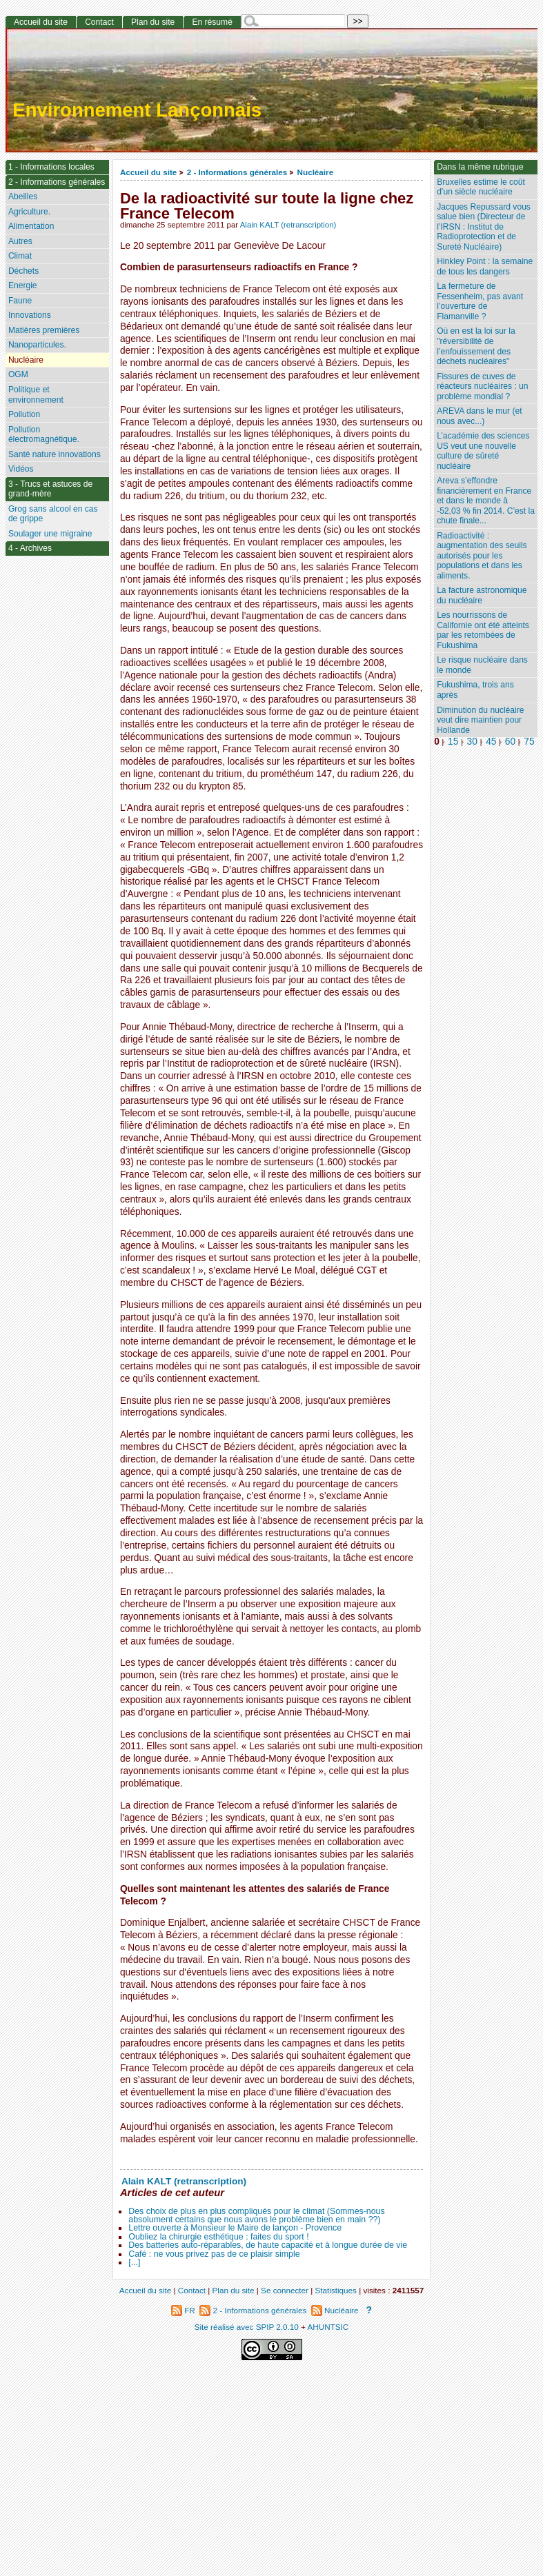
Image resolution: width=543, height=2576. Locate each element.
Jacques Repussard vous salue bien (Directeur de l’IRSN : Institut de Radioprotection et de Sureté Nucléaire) (484, 227)
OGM (18, 374)
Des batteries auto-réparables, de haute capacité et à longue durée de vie (267, 2245)
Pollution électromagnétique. (43, 435)
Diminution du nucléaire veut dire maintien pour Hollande (480, 720)
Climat (20, 256)
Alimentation (31, 226)
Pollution (24, 414)
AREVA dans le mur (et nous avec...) (479, 416)
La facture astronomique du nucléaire (481, 595)
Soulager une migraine (50, 534)
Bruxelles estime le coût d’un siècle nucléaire (481, 187)
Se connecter (284, 2290)
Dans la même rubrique (480, 167)
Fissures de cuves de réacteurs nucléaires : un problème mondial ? (482, 386)
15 (453, 741)
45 (491, 741)
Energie (22, 285)
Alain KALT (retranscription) (288, 225)
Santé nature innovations (54, 454)
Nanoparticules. (37, 345)
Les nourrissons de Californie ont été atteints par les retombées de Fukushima (483, 630)
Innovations (29, 315)
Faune (20, 300)
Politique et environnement (35, 395)
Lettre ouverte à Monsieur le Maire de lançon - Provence (235, 2228)
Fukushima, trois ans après (475, 690)
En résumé (212, 22)
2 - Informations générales (237, 172)
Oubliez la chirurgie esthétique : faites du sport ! (218, 2237)
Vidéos (21, 469)
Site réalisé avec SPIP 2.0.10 (247, 2326)
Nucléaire (315, 172)
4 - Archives (30, 548)
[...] (134, 2262)
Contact (99, 22)
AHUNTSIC (328, 2326)
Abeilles (22, 196)
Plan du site (153, 22)
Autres (20, 241)
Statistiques (336, 2290)
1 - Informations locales (51, 167)
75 (529, 741)
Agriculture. (29, 212)
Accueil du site (148, 172)
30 (472, 741)
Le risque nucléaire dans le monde (482, 665)
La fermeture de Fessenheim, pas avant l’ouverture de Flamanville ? (480, 301)
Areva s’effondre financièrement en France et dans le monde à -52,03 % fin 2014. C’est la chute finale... (486, 500)
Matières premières (44, 330)
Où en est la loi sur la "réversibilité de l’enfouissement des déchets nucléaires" (476, 346)
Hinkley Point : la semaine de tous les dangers (485, 266)
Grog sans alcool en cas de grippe (53, 514)
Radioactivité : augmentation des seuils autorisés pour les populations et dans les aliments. (481, 556)
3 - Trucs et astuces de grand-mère (50, 489)
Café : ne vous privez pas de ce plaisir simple (213, 2254)
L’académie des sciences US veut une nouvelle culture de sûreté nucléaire (483, 451)
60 (510, 741)
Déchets (23, 271)
